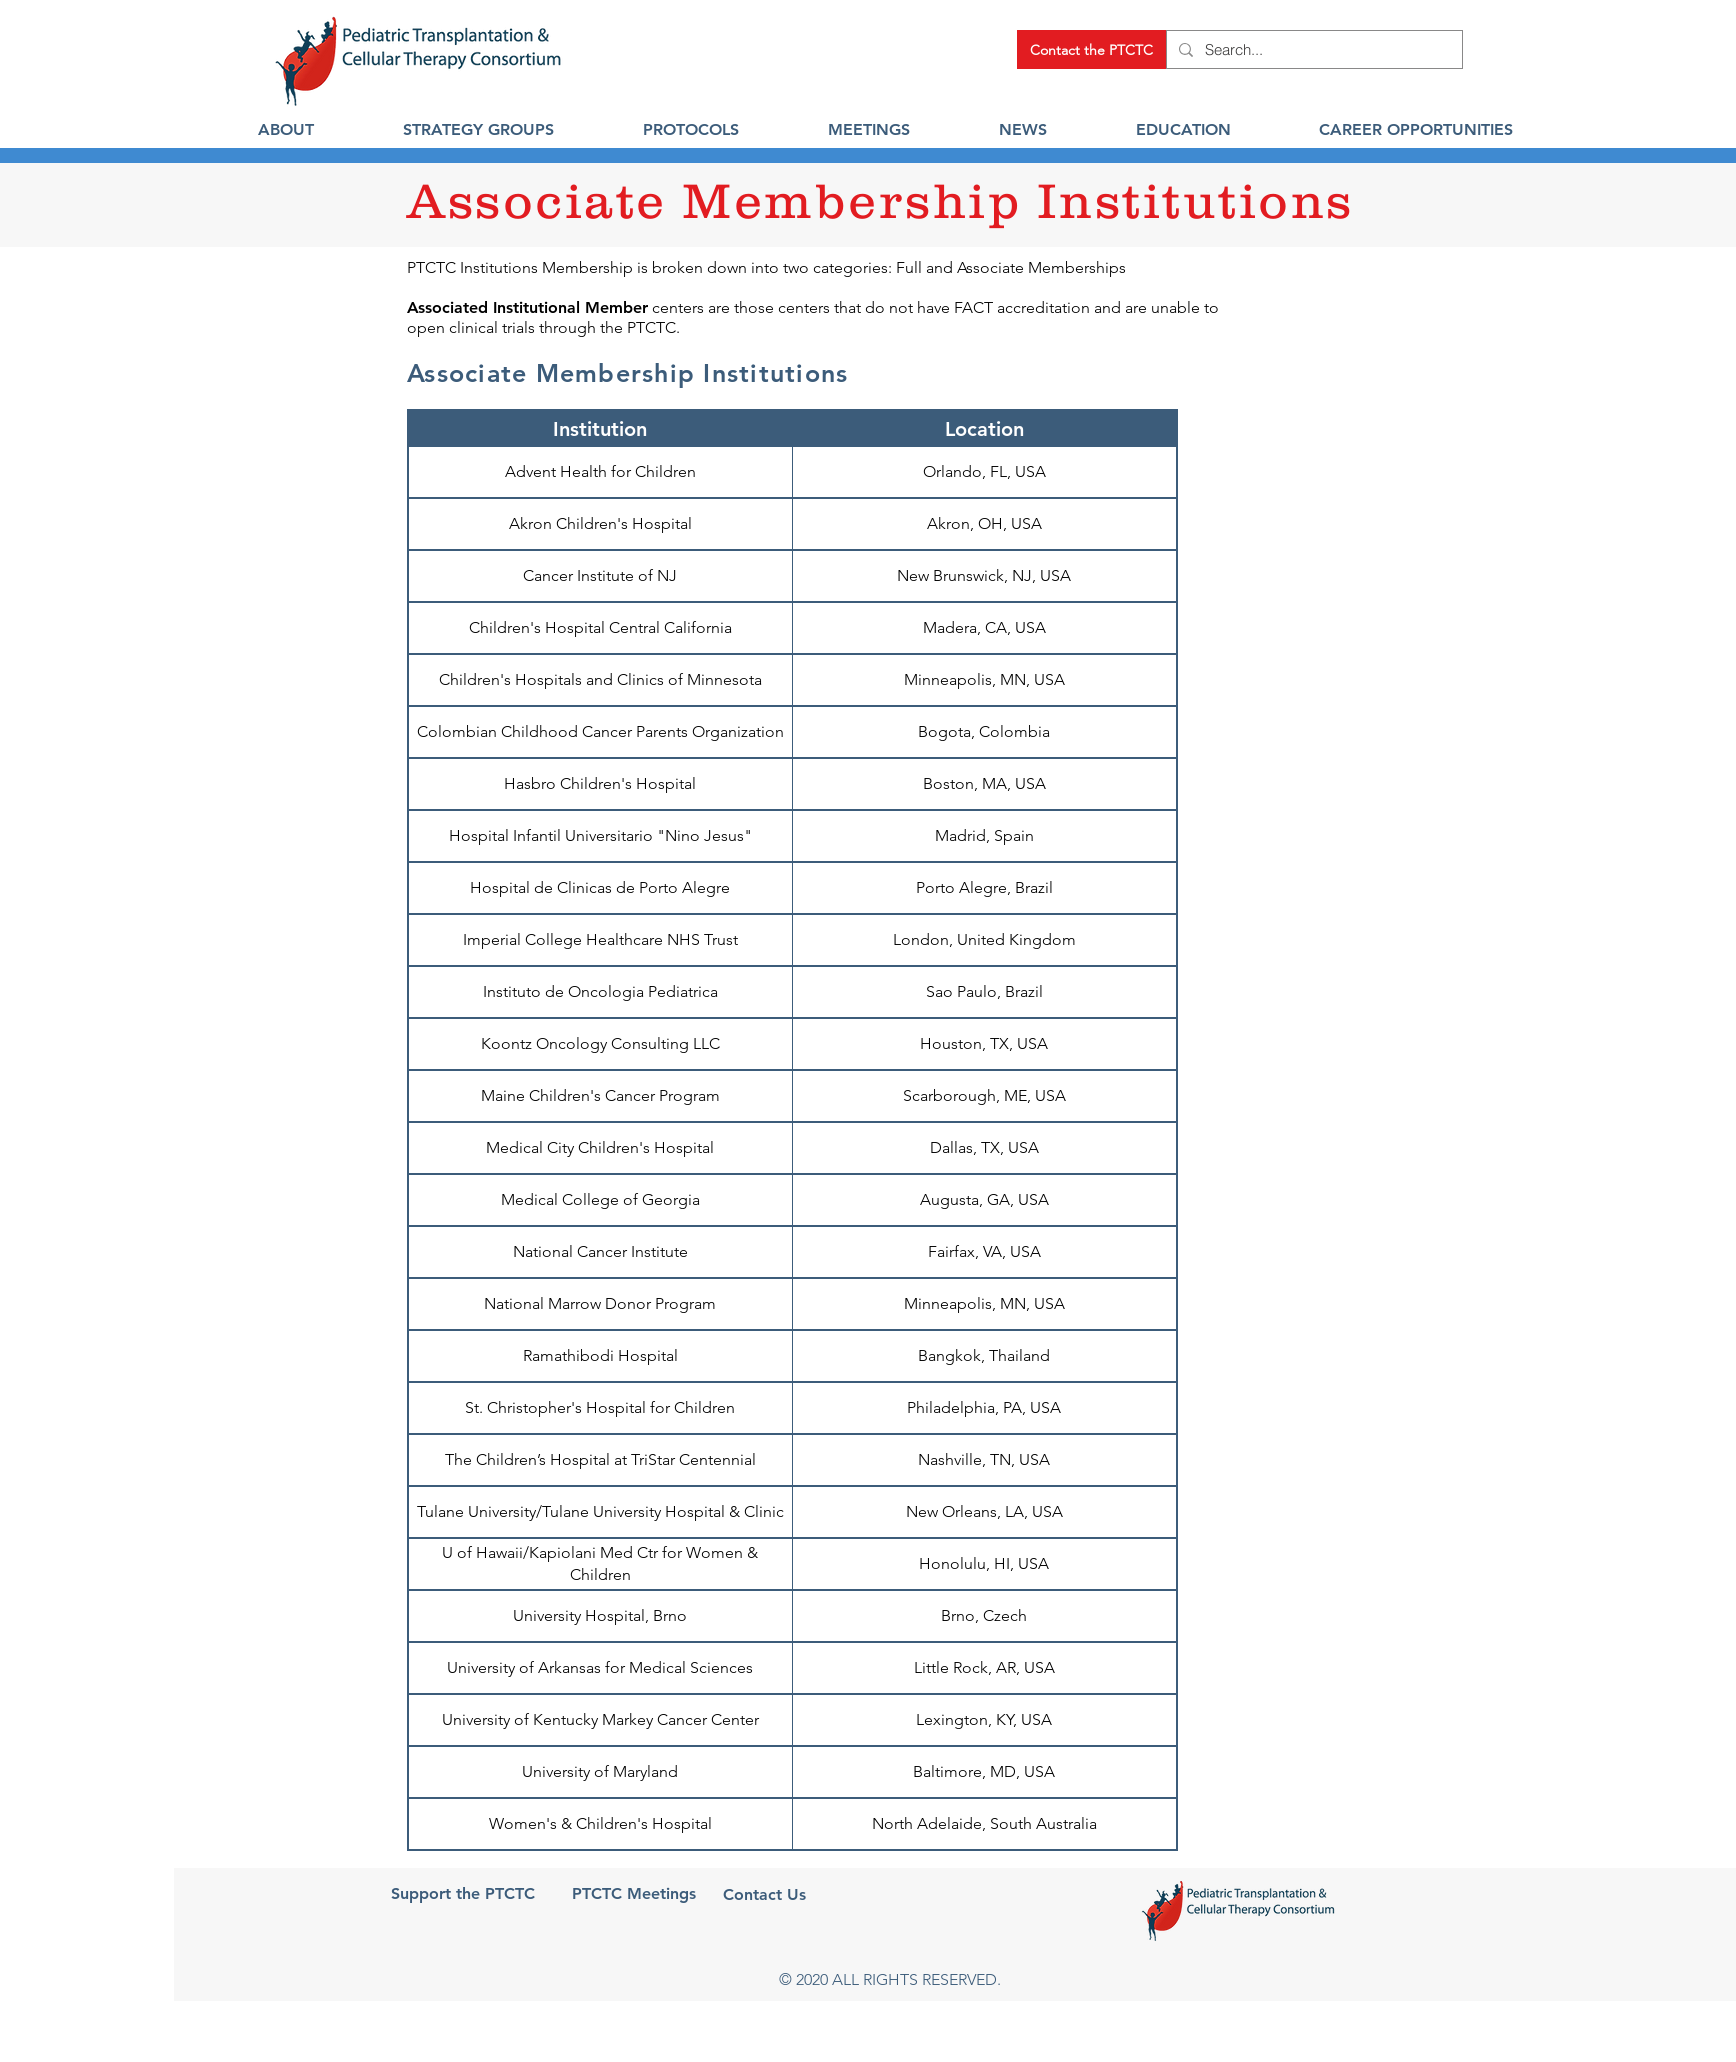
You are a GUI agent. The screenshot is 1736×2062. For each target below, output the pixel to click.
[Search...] (1312, 49)
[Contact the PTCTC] (1091, 49)
